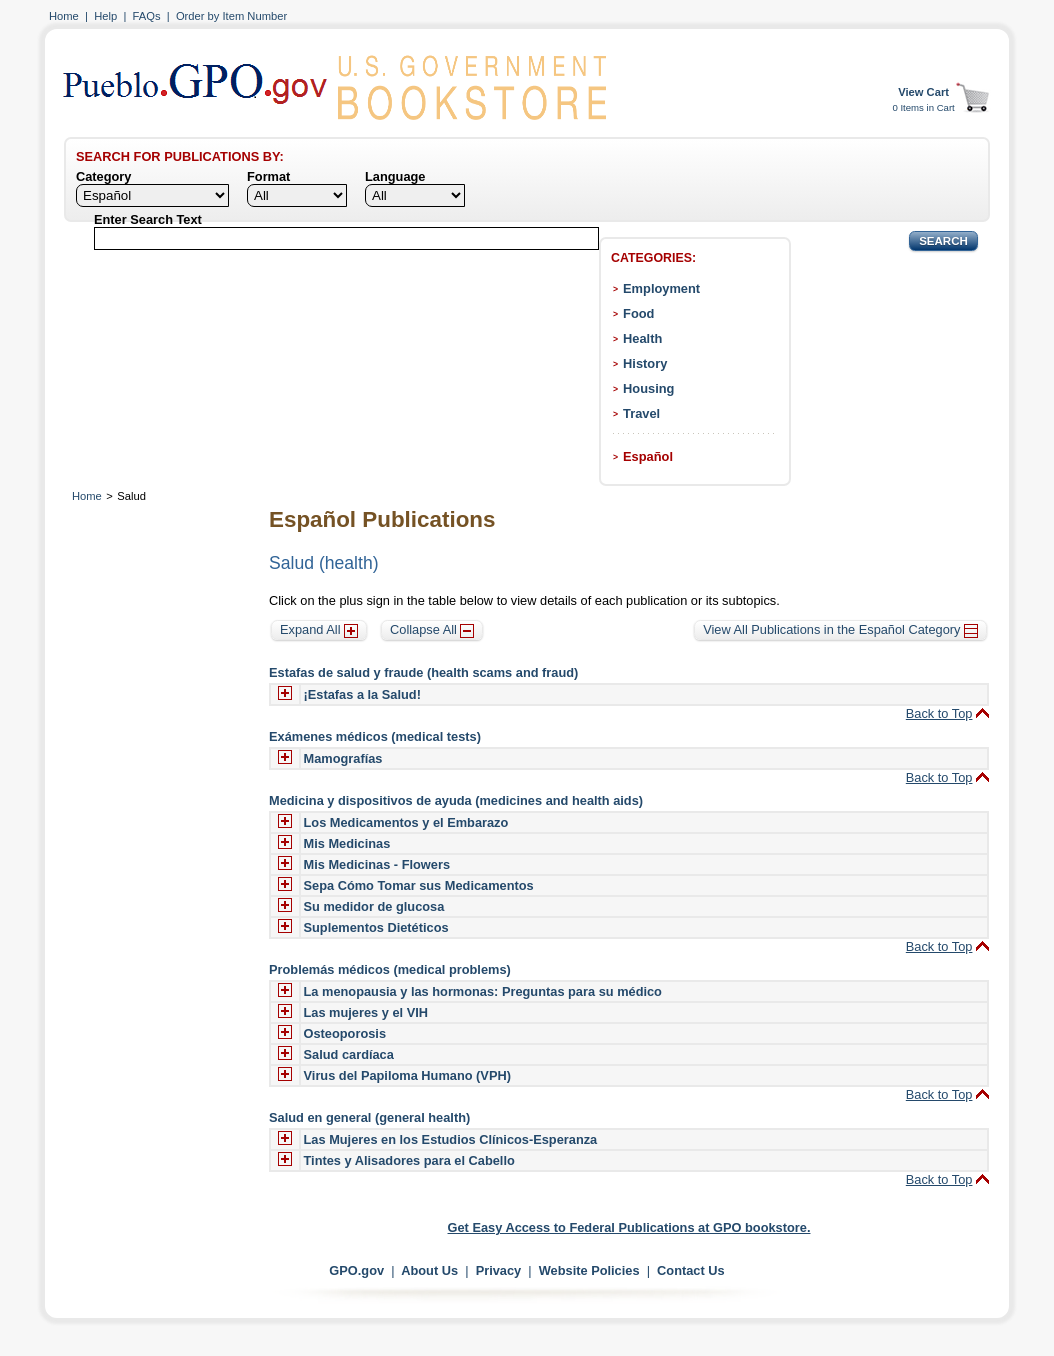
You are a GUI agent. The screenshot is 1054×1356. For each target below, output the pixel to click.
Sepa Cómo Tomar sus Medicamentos (419, 885)
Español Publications (382, 519)
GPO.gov (356, 1270)
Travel (641, 413)
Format (268, 176)
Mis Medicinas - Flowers (377, 864)
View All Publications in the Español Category (840, 629)
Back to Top (939, 713)
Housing (648, 388)
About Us (429, 1270)
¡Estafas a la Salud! (362, 694)
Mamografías (343, 758)
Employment (661, 288)
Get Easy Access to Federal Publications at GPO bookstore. (629, 1227)
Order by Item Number (231, 16)
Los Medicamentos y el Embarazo (406, 822)
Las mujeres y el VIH (366, 1012)
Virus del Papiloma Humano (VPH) (407, 1075)
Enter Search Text (148, 219)
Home (64, 16)
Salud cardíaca (349, 1054)
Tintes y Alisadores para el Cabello (409, 1160)
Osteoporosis (345, 1033)
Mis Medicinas (347, 843)
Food (638, 313)
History (645, 363)
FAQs (147, 16)
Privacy (499, 1270)
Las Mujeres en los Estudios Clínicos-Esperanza (451, 1139)
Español (648, 456)
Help (105, 16)
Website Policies (589, 1270)
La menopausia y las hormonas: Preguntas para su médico (483, 991)
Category (103, 176)
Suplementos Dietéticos (376, 927)
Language (395, 176)
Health (642, 338)
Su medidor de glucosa (374, 906)
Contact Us (691, 1270)
